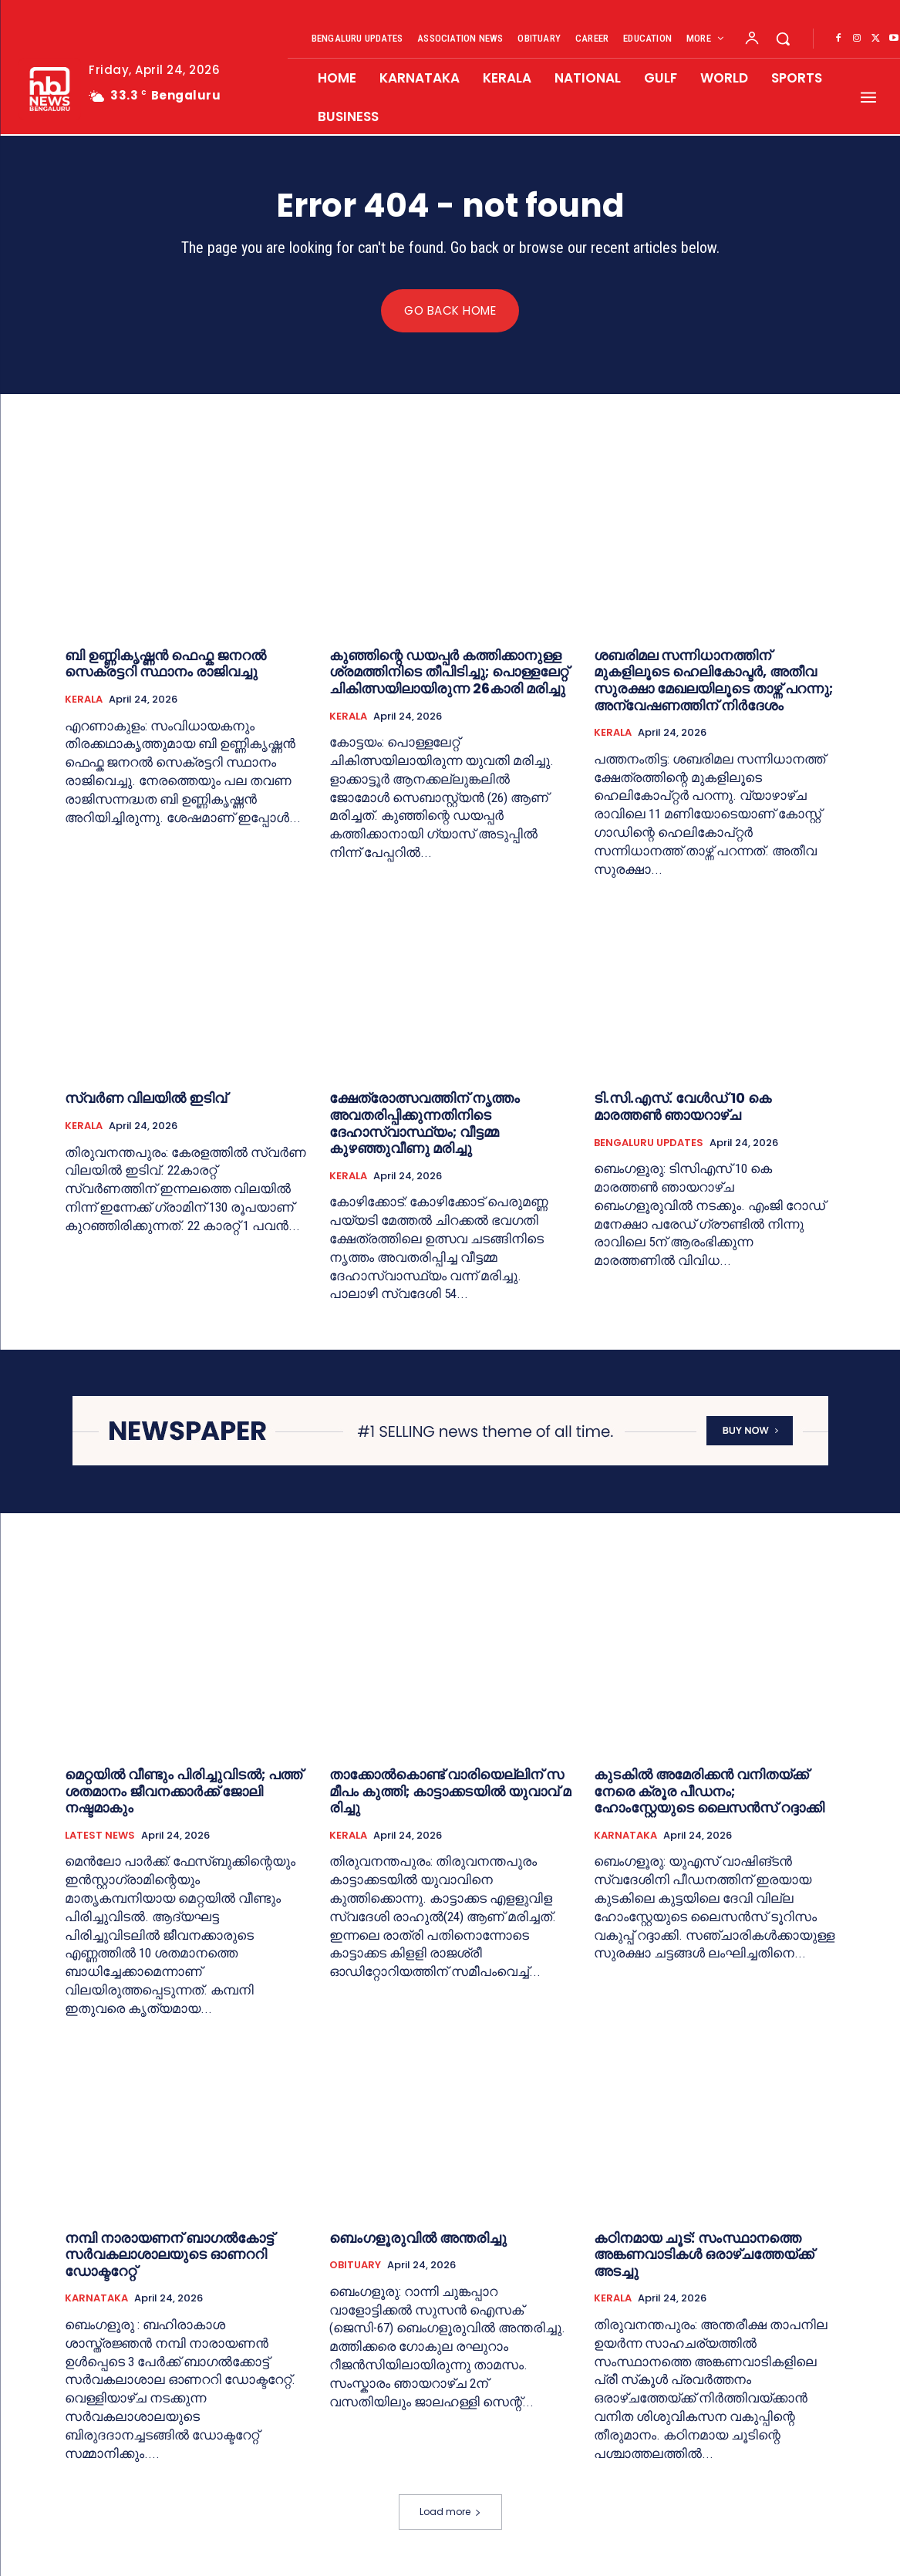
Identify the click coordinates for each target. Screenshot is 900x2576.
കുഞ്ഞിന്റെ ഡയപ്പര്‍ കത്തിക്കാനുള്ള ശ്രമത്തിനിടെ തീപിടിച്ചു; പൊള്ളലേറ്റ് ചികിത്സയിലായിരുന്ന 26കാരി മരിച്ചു (448, 672)
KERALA (84, 699)
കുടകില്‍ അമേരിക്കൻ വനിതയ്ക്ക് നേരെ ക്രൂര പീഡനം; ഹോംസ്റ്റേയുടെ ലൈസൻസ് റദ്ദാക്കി (709, 1791)
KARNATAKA (625, 1836)
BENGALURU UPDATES (648, 1143)
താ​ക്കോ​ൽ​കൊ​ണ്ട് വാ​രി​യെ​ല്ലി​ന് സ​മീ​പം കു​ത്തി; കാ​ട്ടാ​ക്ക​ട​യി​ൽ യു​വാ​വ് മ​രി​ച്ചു (450, 1791)
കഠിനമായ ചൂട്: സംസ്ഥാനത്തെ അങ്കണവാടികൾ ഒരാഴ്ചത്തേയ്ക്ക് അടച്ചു (704, 2254)
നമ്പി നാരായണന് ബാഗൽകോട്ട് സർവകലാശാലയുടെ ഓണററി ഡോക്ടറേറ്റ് (169, 2254)
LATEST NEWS (100, 1836)
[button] (782, 38)
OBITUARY (355, 2266)
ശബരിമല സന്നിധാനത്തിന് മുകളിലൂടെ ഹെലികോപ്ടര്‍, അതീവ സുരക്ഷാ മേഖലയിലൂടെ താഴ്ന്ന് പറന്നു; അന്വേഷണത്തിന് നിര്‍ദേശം (713, 680)
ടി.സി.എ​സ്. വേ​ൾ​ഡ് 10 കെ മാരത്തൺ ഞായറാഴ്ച (682, 1107)
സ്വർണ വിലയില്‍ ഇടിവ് (146, 1098)
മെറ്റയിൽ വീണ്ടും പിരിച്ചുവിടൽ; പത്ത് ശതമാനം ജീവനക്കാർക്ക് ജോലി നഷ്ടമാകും (183, 1791)
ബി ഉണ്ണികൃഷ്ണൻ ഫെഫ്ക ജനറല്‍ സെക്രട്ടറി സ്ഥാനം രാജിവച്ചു (165, 664)
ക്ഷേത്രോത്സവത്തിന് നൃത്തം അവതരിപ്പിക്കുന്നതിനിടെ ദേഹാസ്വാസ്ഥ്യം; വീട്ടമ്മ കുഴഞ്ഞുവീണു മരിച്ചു (424, 1123)
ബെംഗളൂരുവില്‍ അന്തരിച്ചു (419, 2237)
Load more (450, 2511)
